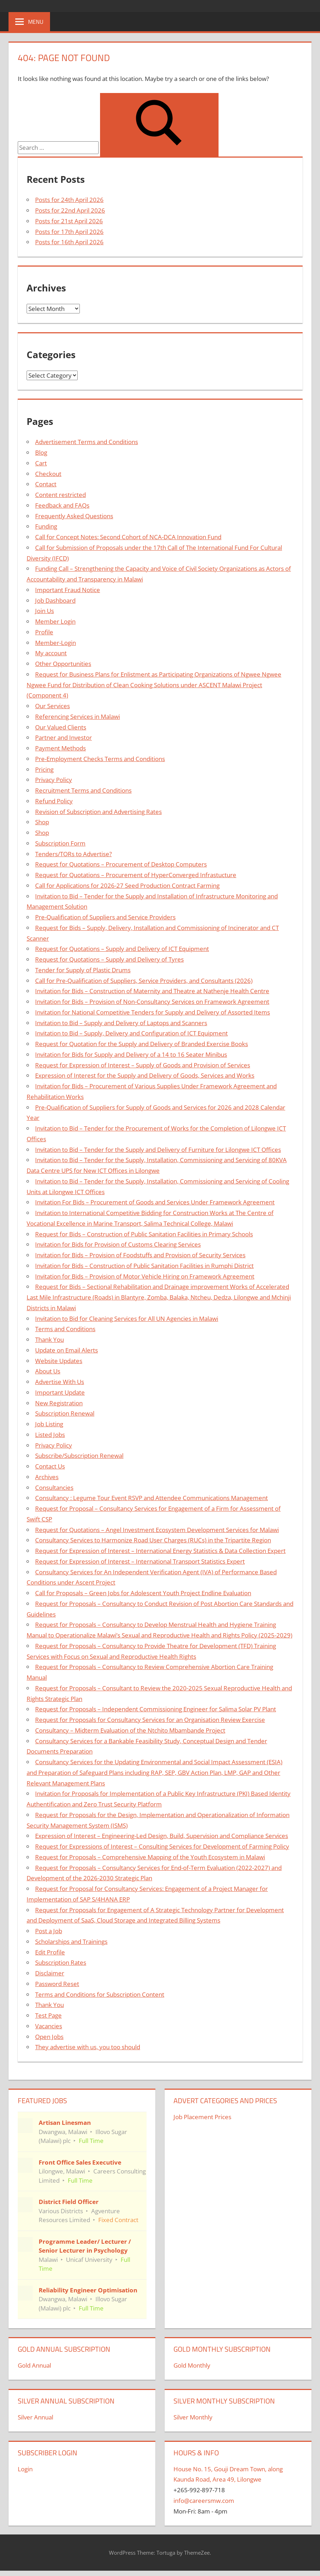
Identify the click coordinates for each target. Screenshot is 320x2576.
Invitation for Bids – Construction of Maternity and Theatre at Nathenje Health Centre (152, 991)
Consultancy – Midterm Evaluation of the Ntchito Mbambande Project (130, 1730)
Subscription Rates (60, 1962)
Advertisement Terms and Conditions (86, 442)
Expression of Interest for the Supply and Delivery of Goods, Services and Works (144, 1075)
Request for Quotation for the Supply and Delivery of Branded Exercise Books (141, 1044)
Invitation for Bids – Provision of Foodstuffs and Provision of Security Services (140, 1255)
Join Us (44, 611)
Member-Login (55, 643)
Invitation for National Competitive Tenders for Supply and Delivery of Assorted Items (152, 1012)
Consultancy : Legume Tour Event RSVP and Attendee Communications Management (151, 1498)
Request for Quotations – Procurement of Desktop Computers (121, 864)
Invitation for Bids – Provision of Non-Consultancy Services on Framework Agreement (152, 1001)
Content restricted (60, 495)
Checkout (48, 474)
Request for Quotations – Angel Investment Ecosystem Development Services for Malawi (157, 1530)
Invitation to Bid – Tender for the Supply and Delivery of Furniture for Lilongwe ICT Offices (158, 1149)
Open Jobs (49, 2037)
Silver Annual (35, 2417)
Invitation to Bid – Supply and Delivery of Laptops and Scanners (121, 1023)
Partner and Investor (63, 737)
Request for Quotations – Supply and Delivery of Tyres (109, 959)
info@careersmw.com (203, 2500)
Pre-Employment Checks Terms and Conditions (100, 759)
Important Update (60, 1392)
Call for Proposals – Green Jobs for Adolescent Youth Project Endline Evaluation (143, 1593)
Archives (47, 1477)
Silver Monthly (193, 2417)
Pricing (44, 769)
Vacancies (48, 2026)
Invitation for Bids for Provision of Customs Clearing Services (118, 1244)
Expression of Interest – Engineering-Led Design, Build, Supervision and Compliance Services (161, 1836)
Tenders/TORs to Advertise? (73, 854)
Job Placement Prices (202, 2117)
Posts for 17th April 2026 (69, 232)
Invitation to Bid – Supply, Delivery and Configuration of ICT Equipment (131, 1033)
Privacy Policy (53, 780)
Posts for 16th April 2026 (69, 242)
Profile (44, 632)
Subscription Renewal (64, 1413)
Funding (46, 526)
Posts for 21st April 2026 (69, 221)
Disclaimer (49, 1973)
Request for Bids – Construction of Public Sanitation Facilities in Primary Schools (144, 1234)
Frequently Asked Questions (74, 516)
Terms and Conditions (65, 1329)
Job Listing (49, 1424)
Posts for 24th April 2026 (69, 200)
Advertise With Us (59, 1382)
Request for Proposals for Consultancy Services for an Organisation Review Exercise (150, 1720)
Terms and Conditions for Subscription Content (99, 1994)
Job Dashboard (55, 600)
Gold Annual (34, 2365)
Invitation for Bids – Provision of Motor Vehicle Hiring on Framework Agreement (144, 1276)
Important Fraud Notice (67, 590)
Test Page (48, 2015)
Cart (41, 463)
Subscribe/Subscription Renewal (79, 1455)
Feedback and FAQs (62, 505)
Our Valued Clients (60, 727)
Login (25, 2469)
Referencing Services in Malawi (77, 716)
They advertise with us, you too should (87, 2047)
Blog (41, 452)
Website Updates (58, 1361)
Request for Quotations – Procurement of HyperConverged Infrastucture (135, 875)
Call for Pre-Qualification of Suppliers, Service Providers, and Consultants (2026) (144, 981)
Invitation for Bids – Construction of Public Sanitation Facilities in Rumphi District (144, 1266)
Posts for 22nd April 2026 (70, 210)
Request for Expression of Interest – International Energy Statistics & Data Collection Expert (160, 1551)
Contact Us (50, 1466)
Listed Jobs (50, 1435)
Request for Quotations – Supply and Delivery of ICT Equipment (122, 949)
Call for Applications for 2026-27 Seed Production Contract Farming (127, 885)
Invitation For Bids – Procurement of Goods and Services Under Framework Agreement (155, 1202)
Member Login (55, 621)
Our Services (52, 706)
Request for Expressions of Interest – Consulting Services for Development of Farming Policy (162, 1846)
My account (51, 653)
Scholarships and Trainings (71, 1941)
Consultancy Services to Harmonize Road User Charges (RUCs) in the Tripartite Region (153, 1540)
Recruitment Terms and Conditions (83, 790)
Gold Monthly (191, 2365)
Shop (42, 822)
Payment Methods (60, 748)
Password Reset (57, 1984)
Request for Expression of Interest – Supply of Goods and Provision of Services (142, 1065)
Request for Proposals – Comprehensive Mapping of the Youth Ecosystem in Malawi (150, 1857)
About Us (47, 1371)
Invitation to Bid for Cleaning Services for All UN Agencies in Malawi (126, 1318)
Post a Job (48, 1931)
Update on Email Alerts (66, 1350)
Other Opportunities (63, 664)
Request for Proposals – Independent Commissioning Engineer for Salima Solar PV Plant (155, 1709)
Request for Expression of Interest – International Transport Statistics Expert (140, 1561)
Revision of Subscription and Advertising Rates (98, 812)
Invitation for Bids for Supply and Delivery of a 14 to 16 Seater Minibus (131, 1054)
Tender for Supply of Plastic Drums (83, 970)
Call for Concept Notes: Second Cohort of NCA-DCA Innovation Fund (128, 537)
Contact (45, 484)
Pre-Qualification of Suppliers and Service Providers (105, 917)
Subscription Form (60, 843)
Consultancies (54, 1487)
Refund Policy (54, 801)
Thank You (49, 1339)
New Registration (59, 1403)
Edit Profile (50, 1952)
